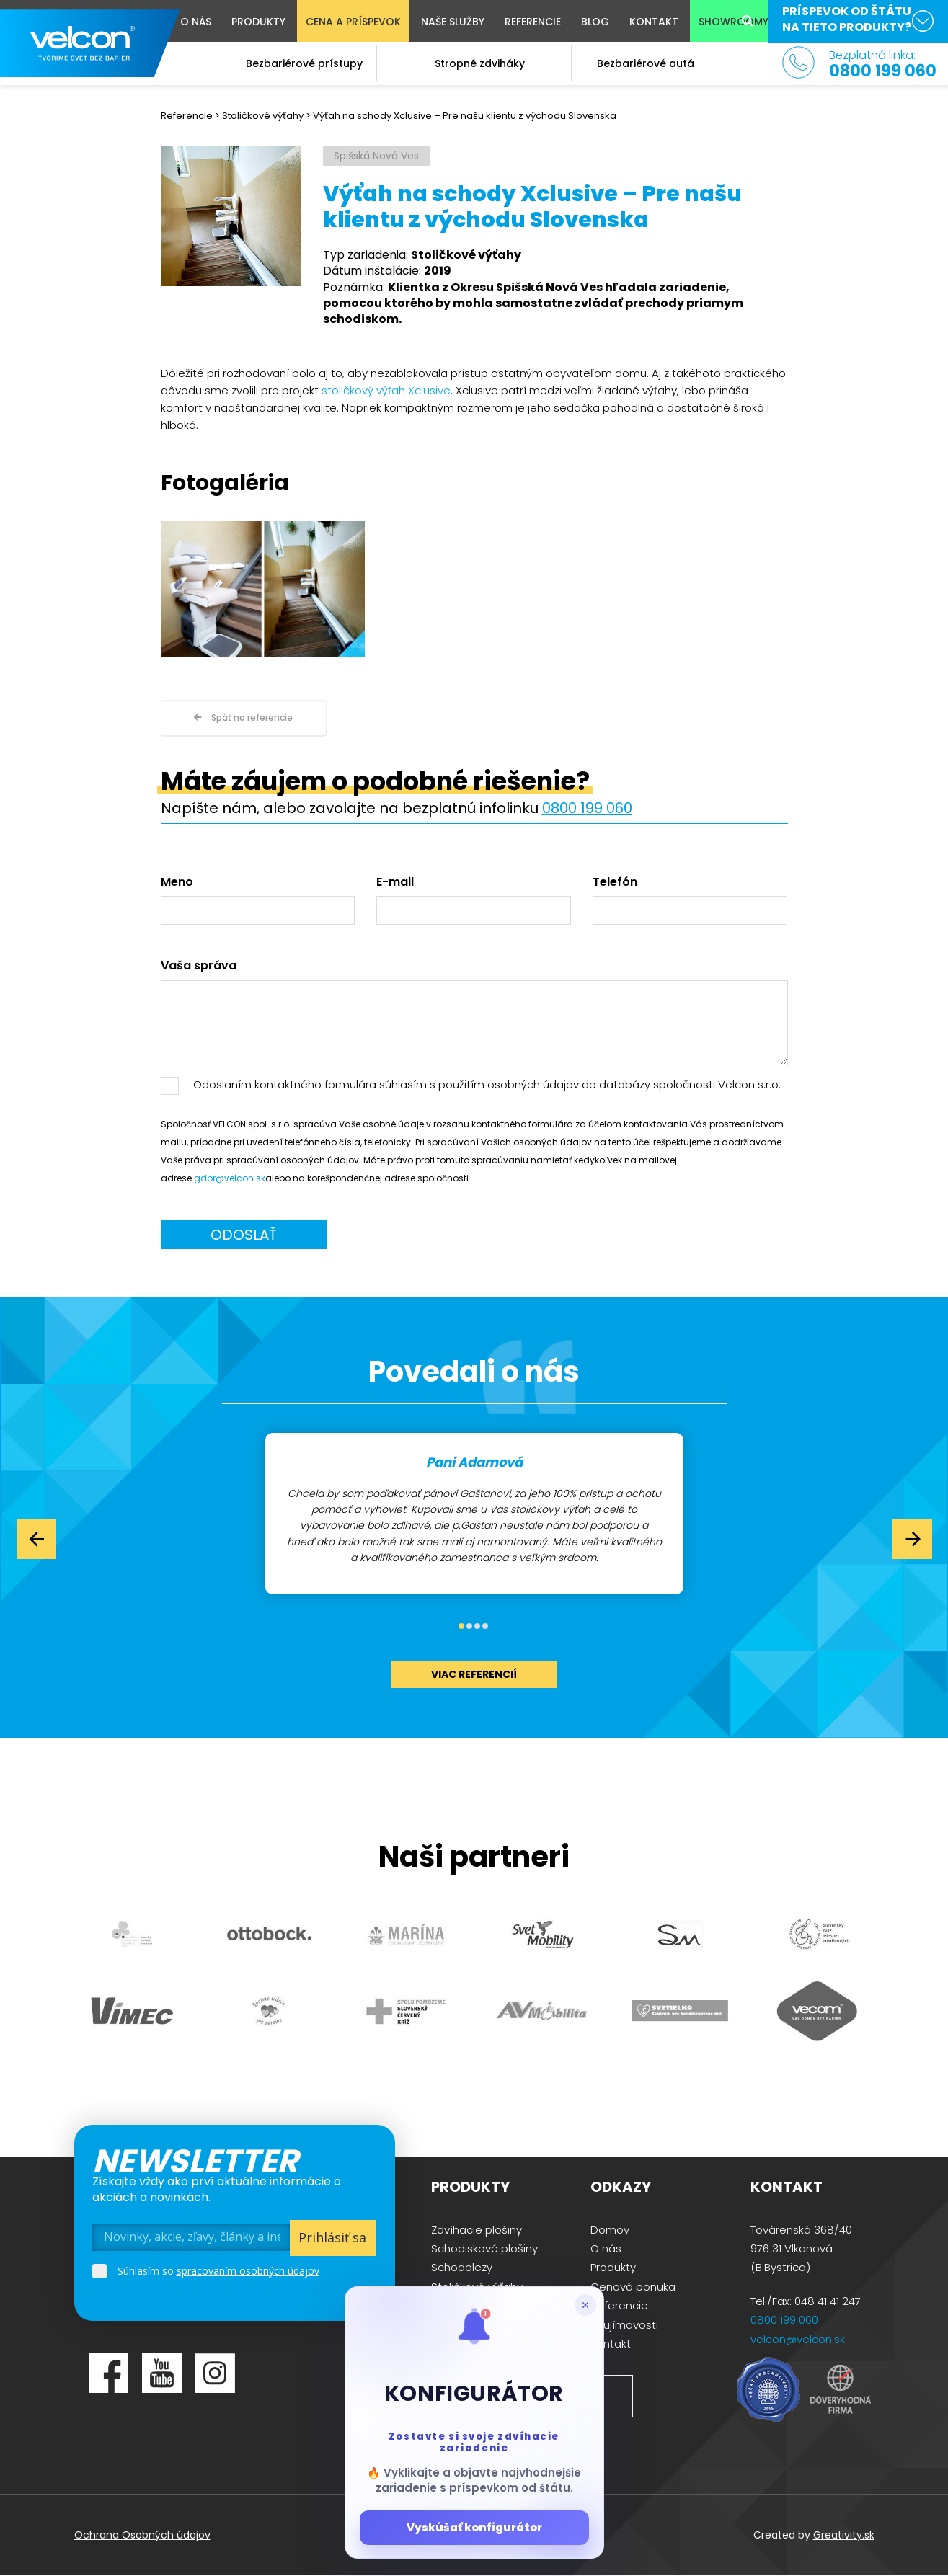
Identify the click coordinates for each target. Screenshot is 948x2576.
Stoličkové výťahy (263, 116)
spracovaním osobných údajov (248, 2271)
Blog (595, 21)
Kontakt (653, 21)
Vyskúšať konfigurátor (474, 2527)
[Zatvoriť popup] (585, 2305)
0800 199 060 (587, 808)
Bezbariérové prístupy (304, 63)
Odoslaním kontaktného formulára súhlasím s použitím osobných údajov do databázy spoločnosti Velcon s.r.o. (487, 1084)
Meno (177, 882)
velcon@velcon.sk (797, 2339)
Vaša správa (198, 966)
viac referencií (474, 1674)
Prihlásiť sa (332, 2237)
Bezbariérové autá (645, 63)
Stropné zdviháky (480, 63)
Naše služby (452, 21)
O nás (195, 21)
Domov (609, 2229)
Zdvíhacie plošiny (476, 2229)
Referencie (533, 21)
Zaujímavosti (624, 2324)
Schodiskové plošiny (484, 2248)
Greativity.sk (843, 2535)
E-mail (395, 882)
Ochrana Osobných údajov (142, 2535)
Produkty (258, 21)
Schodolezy (461, 2267)
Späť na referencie (243, 717)
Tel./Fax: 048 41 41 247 (805, 2301)
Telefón (615, 882)
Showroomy (733, 21)
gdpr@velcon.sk (229, 1178)
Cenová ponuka (632, 2286)
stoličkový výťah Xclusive (386, 390)
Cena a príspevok (353, 21)
